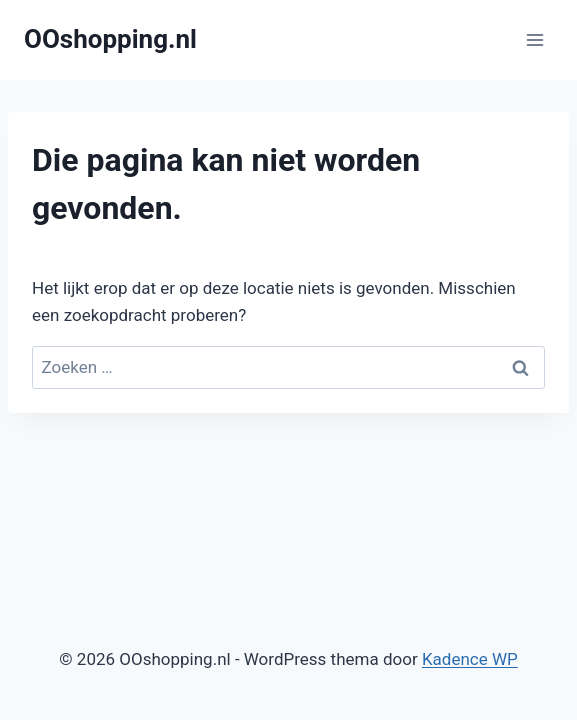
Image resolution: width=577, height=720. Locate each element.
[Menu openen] (534, 39)
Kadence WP (470, 659)
